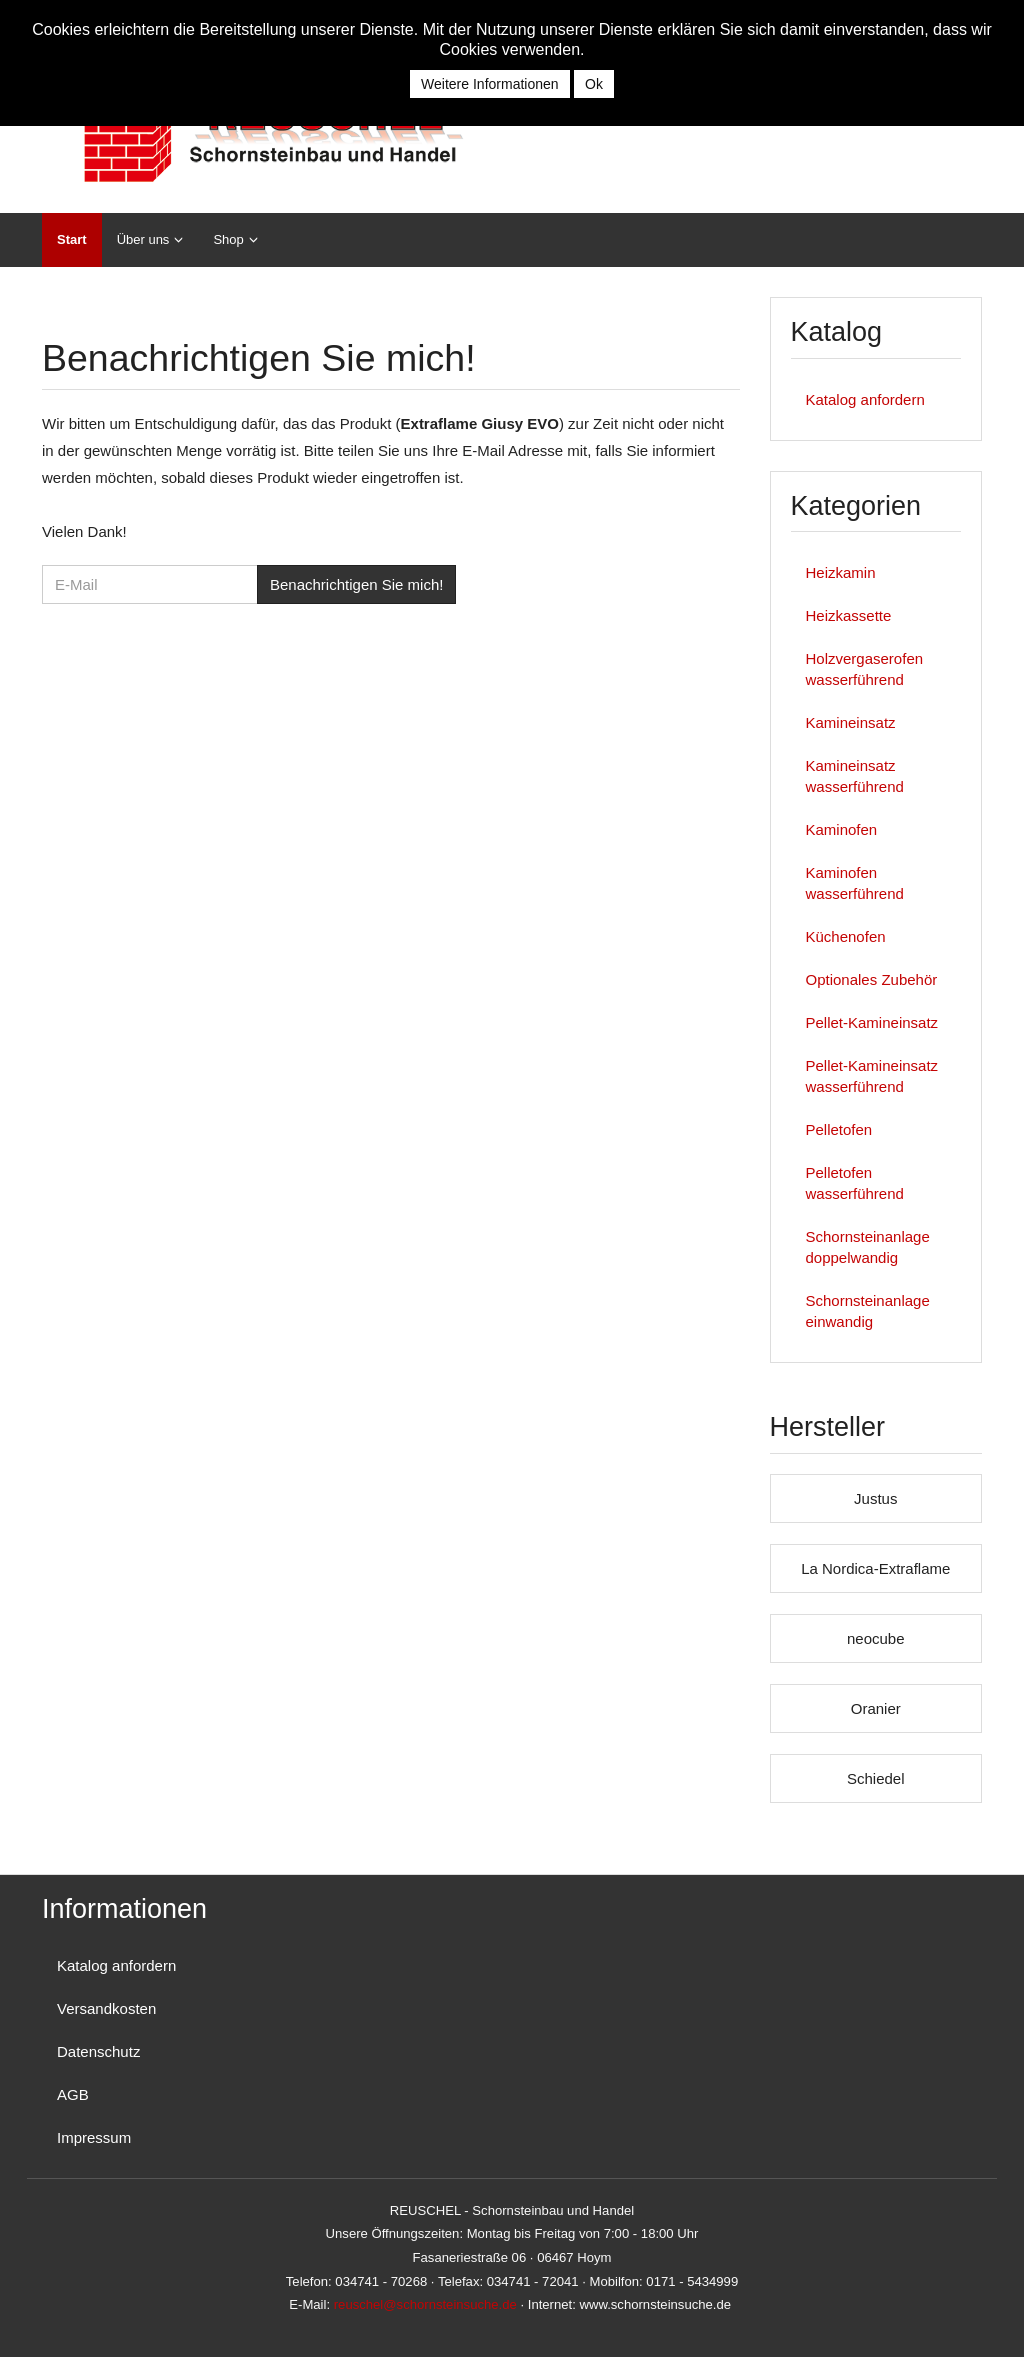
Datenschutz (98, 2051)
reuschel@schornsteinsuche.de (425, 2304)
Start (72, 239)
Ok (594, 84)
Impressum (94, 2137)
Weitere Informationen (489, 84)
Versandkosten (106, 2008)
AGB (73, 2094)
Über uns (143, 239)
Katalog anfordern (865, 399)
